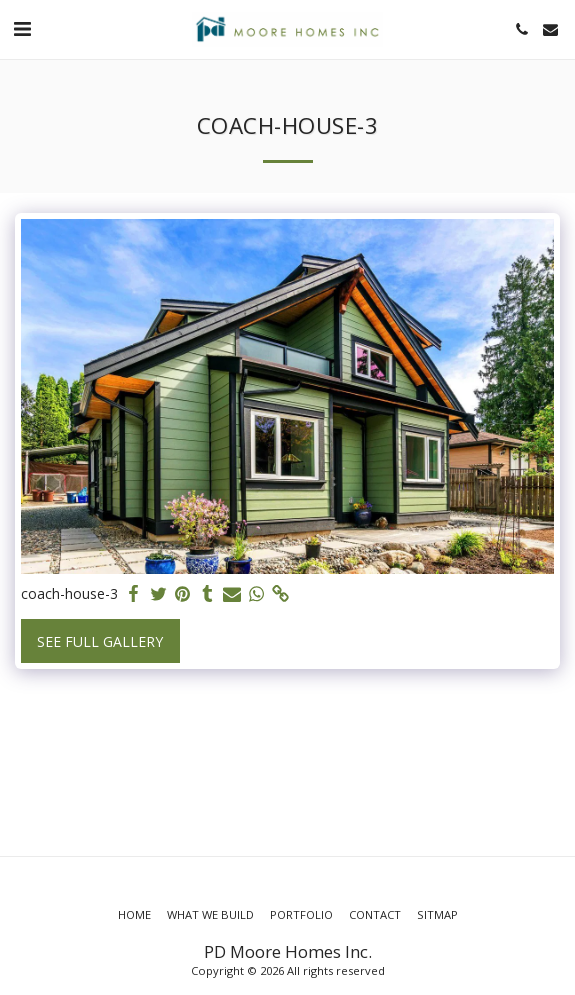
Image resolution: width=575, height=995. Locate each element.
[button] (22, 28)
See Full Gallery (100, 641)
